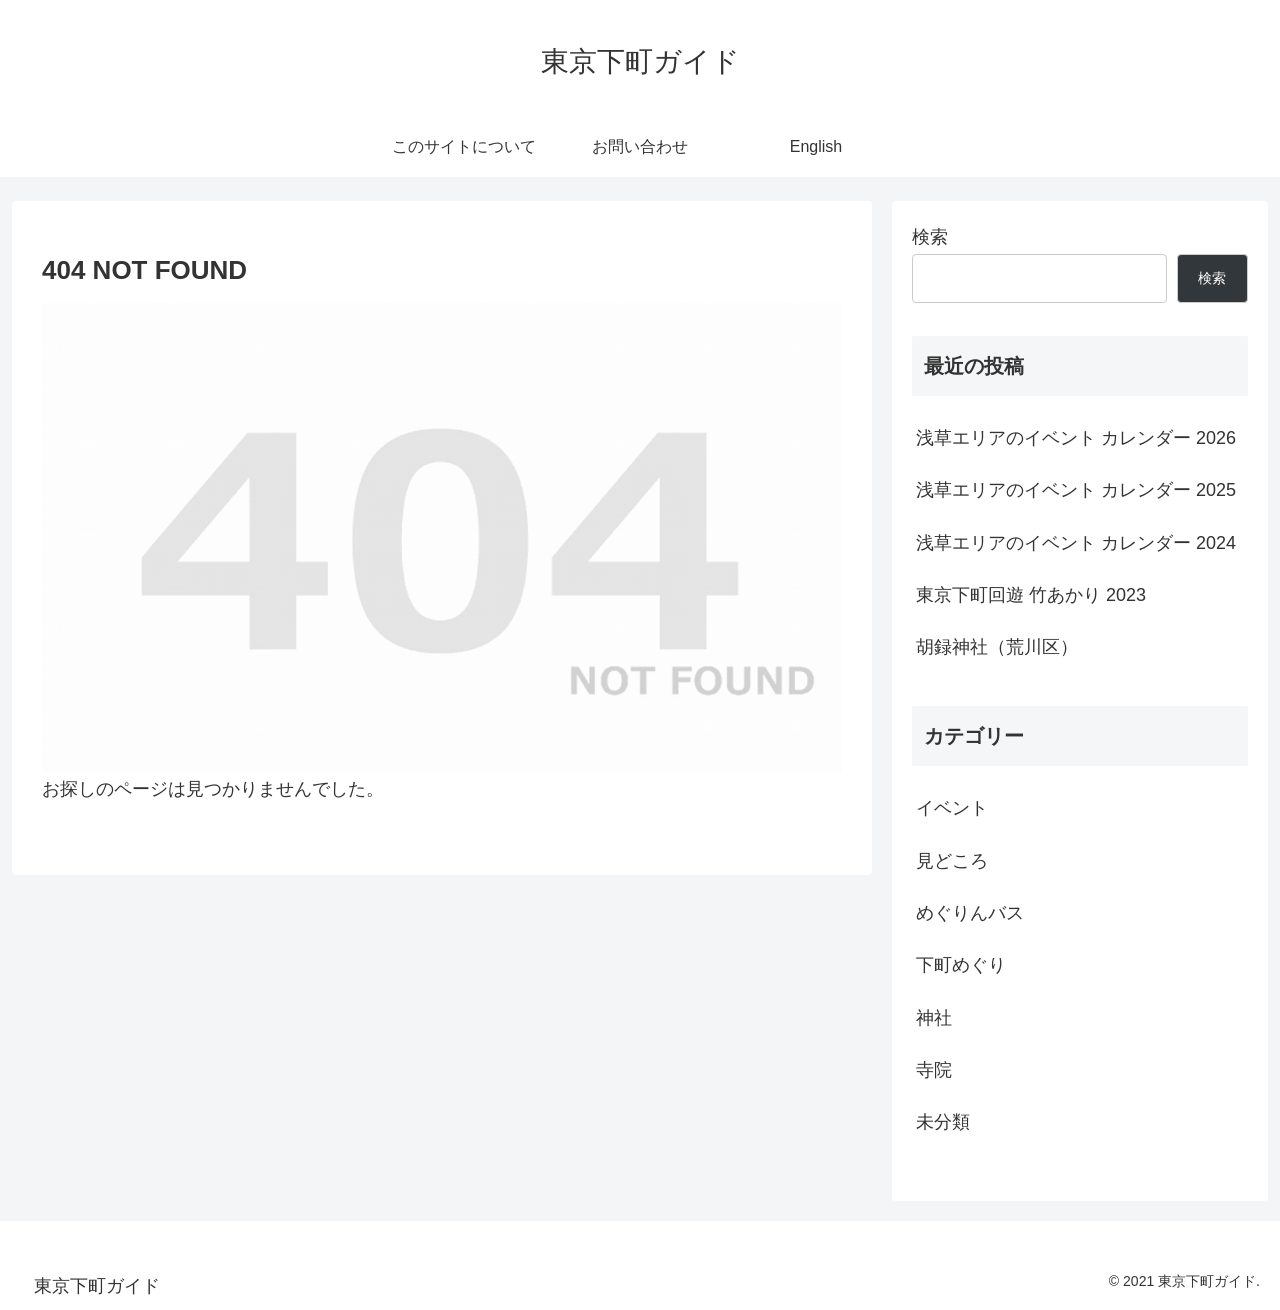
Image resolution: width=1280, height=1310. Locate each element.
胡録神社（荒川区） (997, 647)
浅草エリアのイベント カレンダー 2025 (1076, 490)
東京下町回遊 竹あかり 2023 (1031, 595)
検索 (930, 237)
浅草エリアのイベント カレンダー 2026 (1076, 438)
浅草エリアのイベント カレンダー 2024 (1076, 543)
